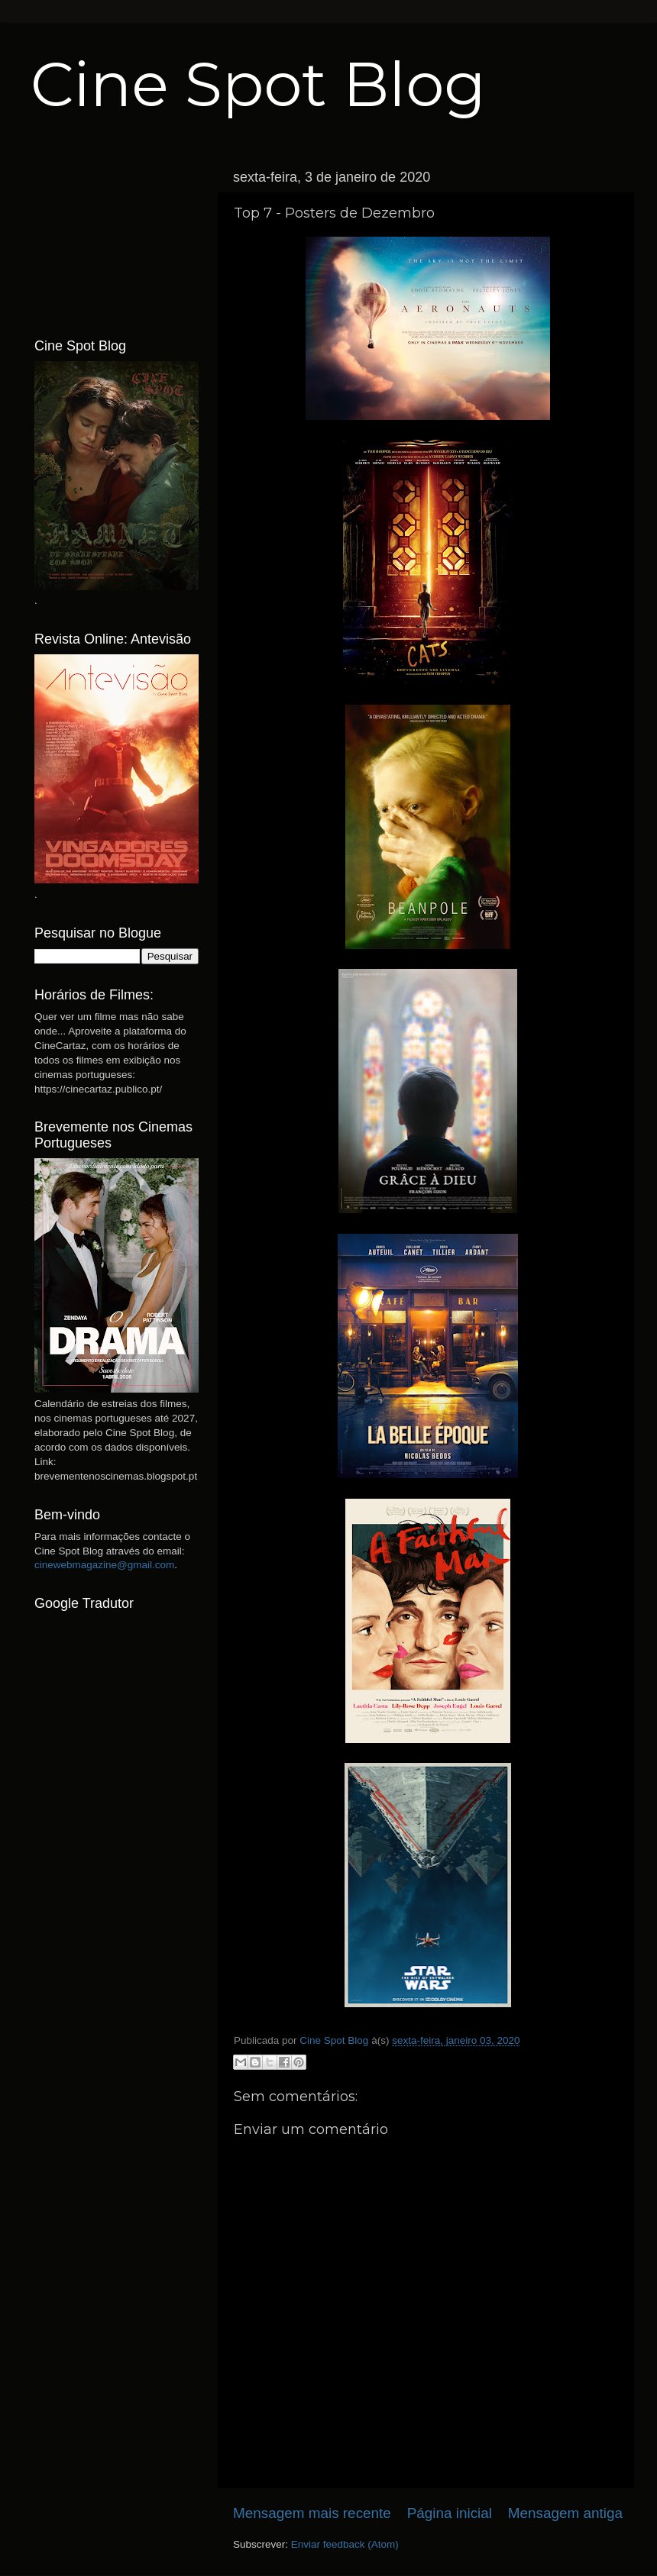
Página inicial (449, 2513)
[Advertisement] (116, 239)
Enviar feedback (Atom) (345, 2544)
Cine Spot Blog (258, 84)
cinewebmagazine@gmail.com (104, 1564)
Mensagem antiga (565, 2513)
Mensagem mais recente (312, 2513)
